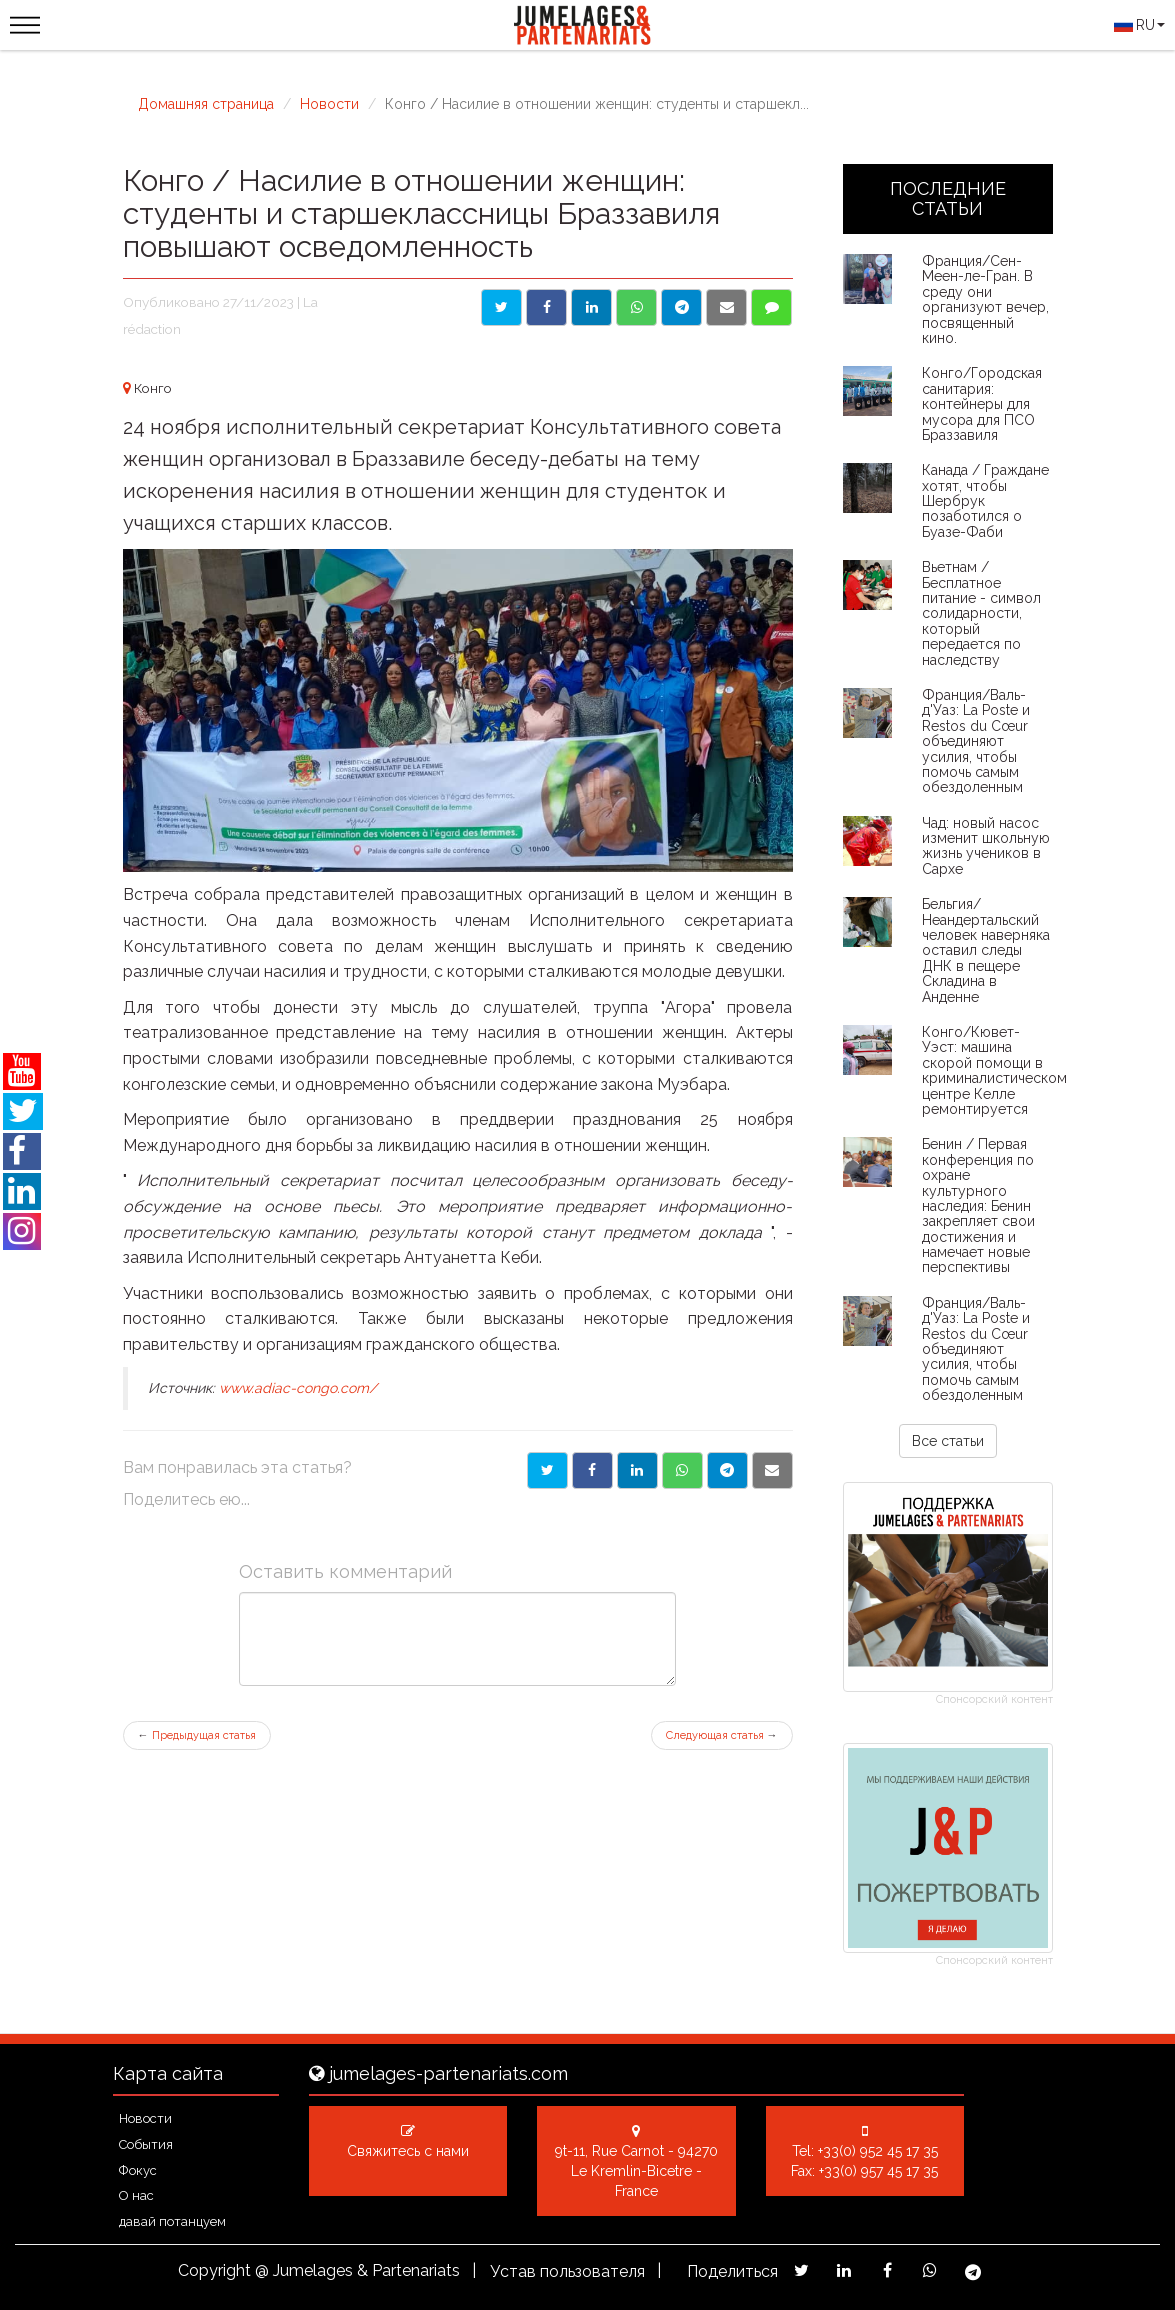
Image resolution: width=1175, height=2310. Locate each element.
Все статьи (948, 1441)
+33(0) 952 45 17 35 (878, 2151)
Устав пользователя (567, 2271)
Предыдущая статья (197, 1735)
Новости (329, 104)
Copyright (214, 2270)
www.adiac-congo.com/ (298, 1388)
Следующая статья (722, 1735)
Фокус (138, 2170)
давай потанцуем (172, 2221)
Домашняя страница (206, 104)
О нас (136, 2195)
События (146, 2144)
